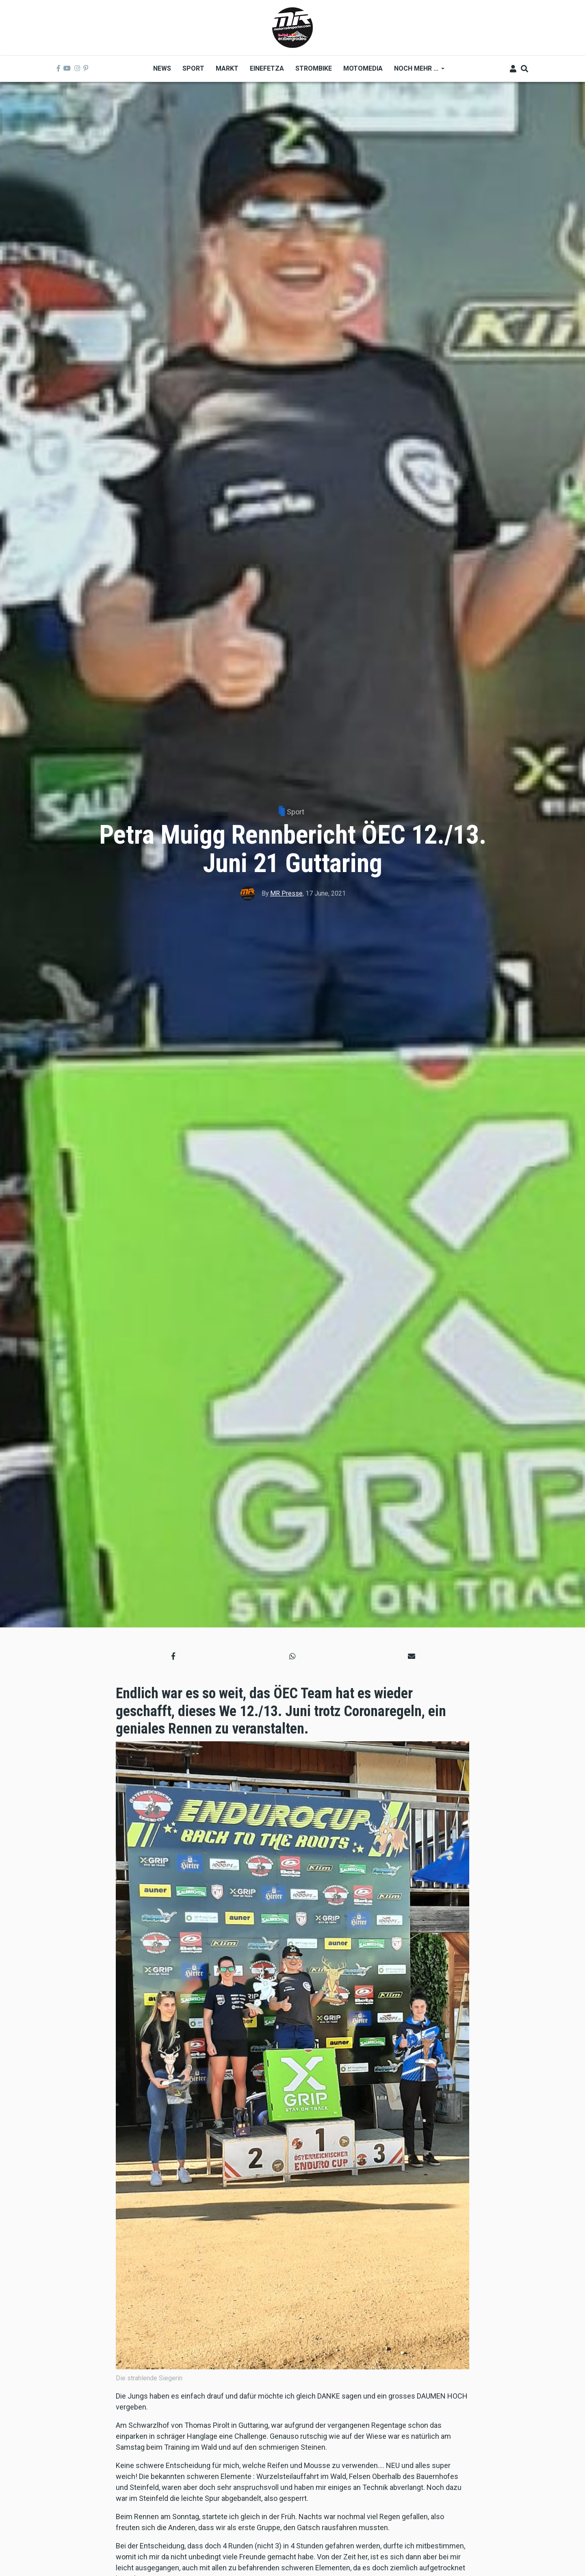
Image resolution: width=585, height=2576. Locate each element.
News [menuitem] (162, 68)
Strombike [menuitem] (313, 68)
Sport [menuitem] (193, 68)
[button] (173, 1656)
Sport (295, 812)
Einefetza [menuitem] (267, 68)
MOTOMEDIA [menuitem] (363, 68)
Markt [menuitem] (227, 68)
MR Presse (286, 893)
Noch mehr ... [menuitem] (416, 71)
